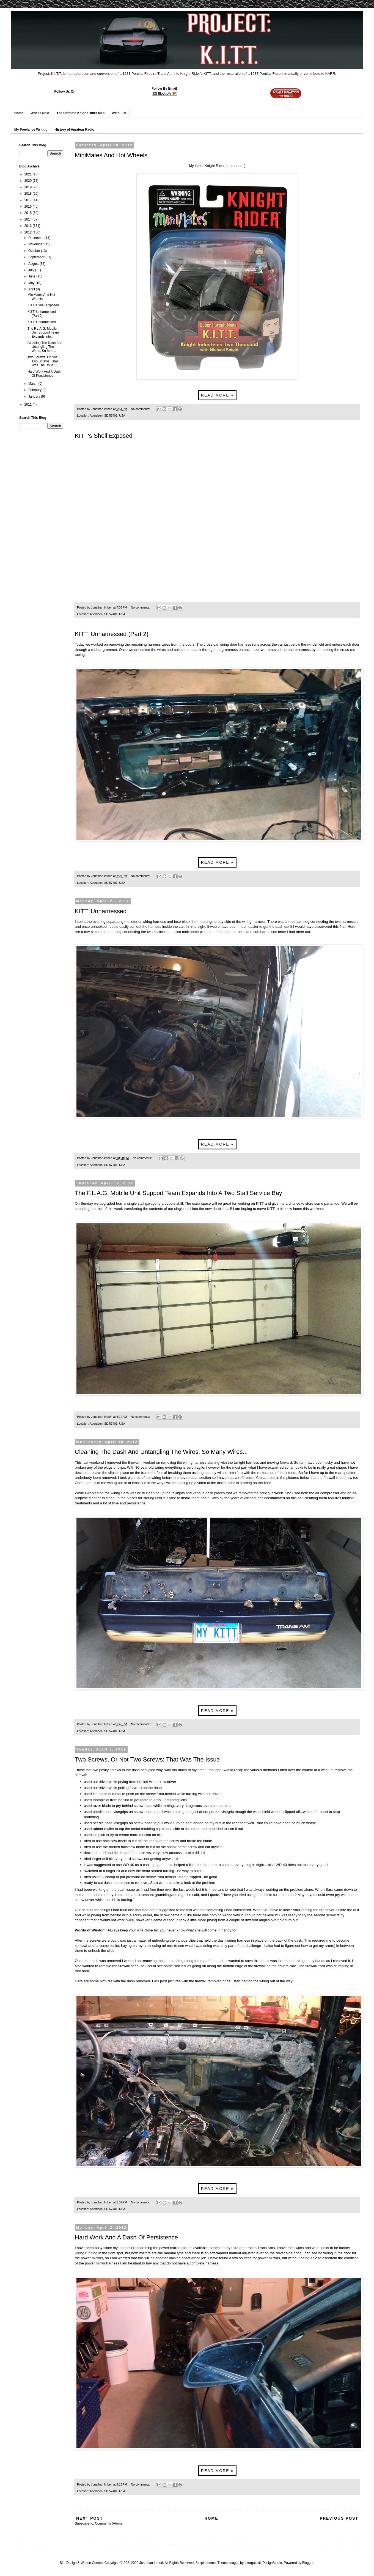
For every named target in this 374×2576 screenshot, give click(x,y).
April (32, 289)
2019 (28, 187)
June (32, 276)
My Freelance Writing (30, 129)
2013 (28, 226)
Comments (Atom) (108, 2523)
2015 (28, 213)
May (31, 283)
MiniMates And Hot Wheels (111, 155)
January (34, 396)
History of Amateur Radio (74, 129)
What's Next (40, 113)
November (36, 244)
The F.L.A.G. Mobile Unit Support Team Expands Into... (43, 332)
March (33, 384)
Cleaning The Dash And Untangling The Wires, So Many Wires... (161, 1451)
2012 (28, 232)
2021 (28, 174)
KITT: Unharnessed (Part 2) (111, 634)
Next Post (89, 2518)
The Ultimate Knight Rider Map (81, 113)
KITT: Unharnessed (101, 911)
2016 (28, 206)
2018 (28, 194)
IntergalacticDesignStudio (263, 2563)
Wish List (119, 113)
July (31, 270)
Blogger (308, 2563)
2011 (28, 404)
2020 (28, 181)
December (36, 238)
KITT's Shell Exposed (104, 435)
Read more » (217, 395)
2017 (28, 200)
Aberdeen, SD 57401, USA (107, 415)
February (35, 390)
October (34, 251)
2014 (28, 219)
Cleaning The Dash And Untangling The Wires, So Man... (45, 347)
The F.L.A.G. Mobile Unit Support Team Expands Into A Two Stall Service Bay (178, 1193)
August (34, 264)
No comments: (141, 409)
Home (18, 113)
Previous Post (339, 2518)
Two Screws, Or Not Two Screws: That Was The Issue (147, 1759)
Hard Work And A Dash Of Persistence (126, 2237)
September (36, 257)
